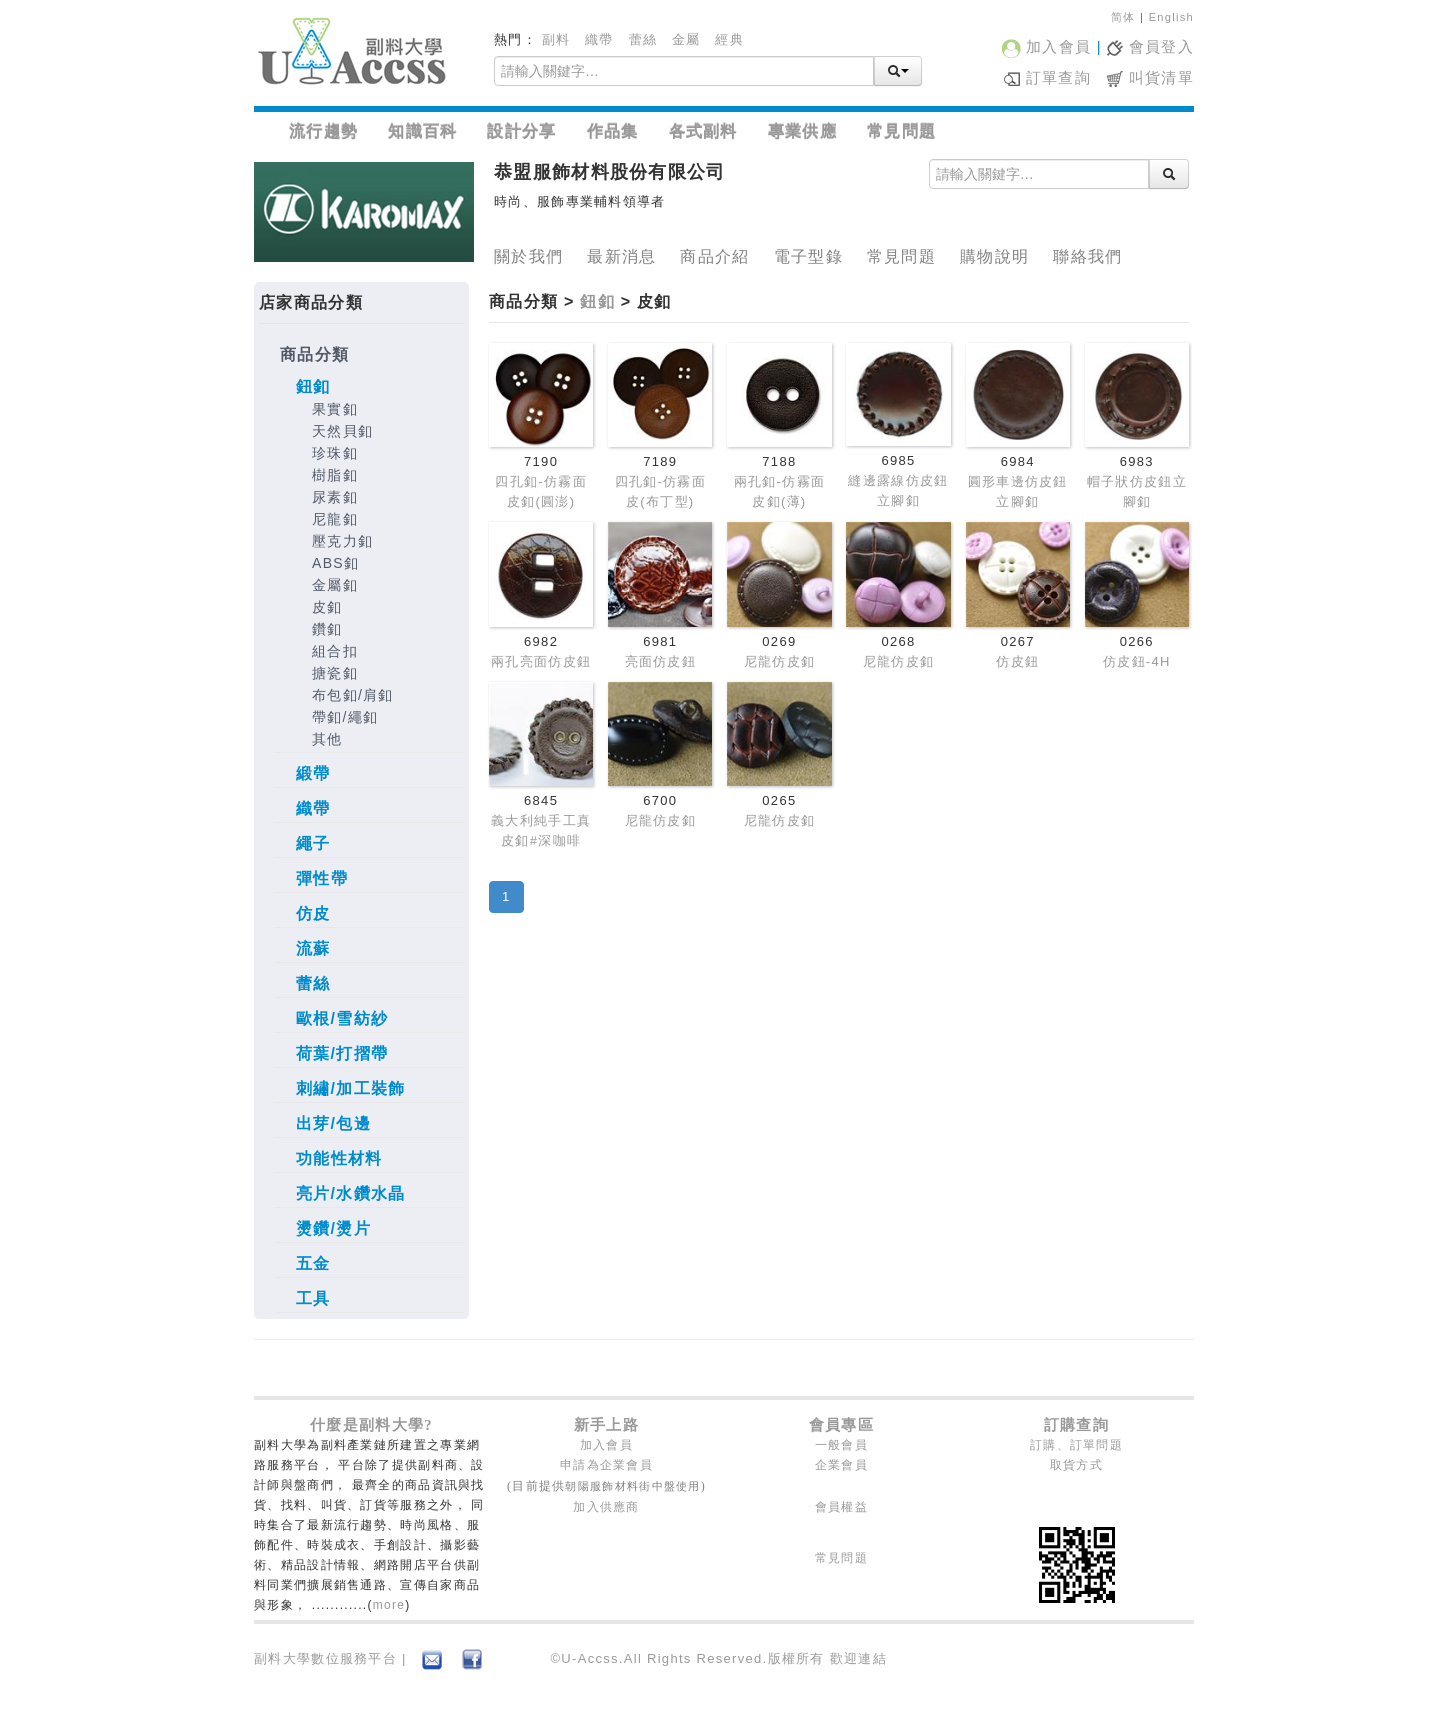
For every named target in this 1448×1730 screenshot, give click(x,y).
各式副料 (703, 131)
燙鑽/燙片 (333, 1228)
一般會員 (841, 1445)
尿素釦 (335, 497)
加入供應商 (606, 1507)
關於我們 (528, 256)
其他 (327, 739)
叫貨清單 (1150, 77)
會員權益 (841, 1507)
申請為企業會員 (606, 1465)
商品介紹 (714, 256)
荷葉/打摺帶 (342, 1053)
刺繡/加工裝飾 (351, 1088)
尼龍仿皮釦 (780, 661)
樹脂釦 (335, 475)
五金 (313, 1263)
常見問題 (901, 131)
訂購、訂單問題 (1076, 1445)
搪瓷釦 (335, 673)
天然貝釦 (342, 431)
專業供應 (802, 131)
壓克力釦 (342, 541)
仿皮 (313, 913)
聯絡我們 (1087, 256)
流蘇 (313, 948)
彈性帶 (322, 878)
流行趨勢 (323, 131)
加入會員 (1047, 46)
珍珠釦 (335, 453)
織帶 (599, 39)
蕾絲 (643, 39)
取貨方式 (1076, 1465)
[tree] (361, 831)
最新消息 (621, 256)
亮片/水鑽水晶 (351, 1193)
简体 (1123, 17)
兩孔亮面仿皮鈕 (541, 661)
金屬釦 (335, 585)
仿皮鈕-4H (1137, 661)
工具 (313, 1298)
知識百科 (422, 131)
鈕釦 (313, 386)
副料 (556, 39)
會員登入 (1150, 46)
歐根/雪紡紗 (342, 1018)
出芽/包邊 (333, 1123)
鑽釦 (327, 629)
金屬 (686, 39)
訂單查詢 (1047, 77)
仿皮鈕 (1017, 661)
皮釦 (327, 607)
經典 (729, 39)
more (389, 1605)
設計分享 (521, 131)
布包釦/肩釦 (353, 695)
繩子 (313, 843)
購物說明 (994, 256)
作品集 (613, 131)
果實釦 (335, 409)
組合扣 (335, 651)
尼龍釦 (335, 519)
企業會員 (841, 1465)
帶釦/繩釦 (345, 717)
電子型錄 (808, 256)
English (1171, 17)
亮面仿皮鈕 (661, 661)
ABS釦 (335, 563)
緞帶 (313, 773)
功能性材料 (339, 1158)
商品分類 (314, 354)
